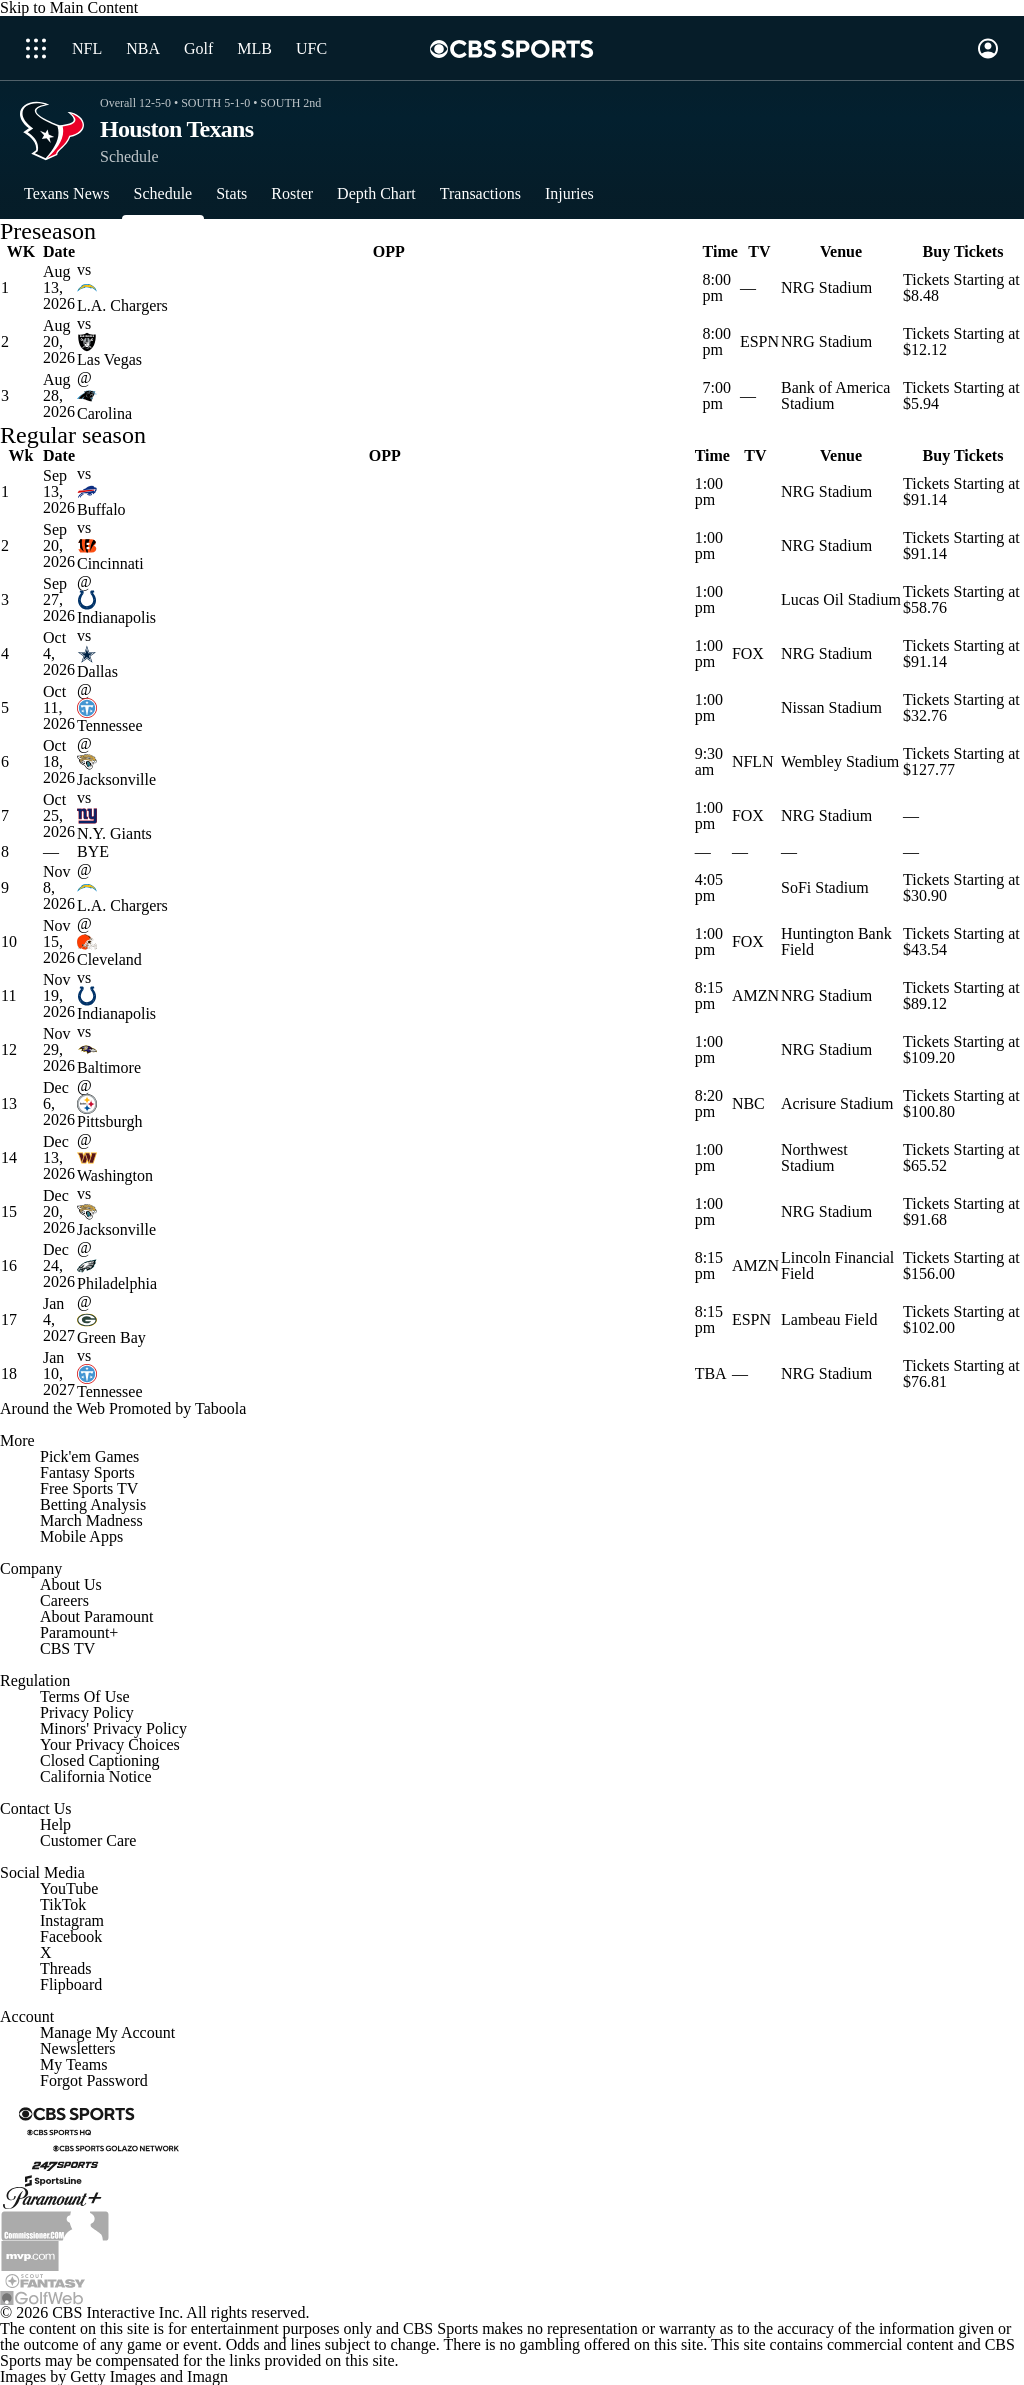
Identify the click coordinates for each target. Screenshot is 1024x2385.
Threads (66, 1968)
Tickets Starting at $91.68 (961, 1211)
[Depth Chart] (376, 194)
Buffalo (101, 509)
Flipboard (71, 1984)
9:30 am (709, 761)
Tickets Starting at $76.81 (961, 1373)
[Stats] (231, 194)
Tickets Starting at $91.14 (961, 491)
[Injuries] (569, 194)
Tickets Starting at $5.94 (961, 395)
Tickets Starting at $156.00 (961, 1265)
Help (55, 1824)
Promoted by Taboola (177, 1408)
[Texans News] (67, 194)
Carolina (104, 413)
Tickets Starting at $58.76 (961, 599)
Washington (115, 1175)
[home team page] (389, 288)
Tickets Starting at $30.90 (961, 887)
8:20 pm (709, 1103)
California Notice (96, 1776)
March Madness (91, 1520)
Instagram (72, 1920)
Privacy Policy (87, 1712)
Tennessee (110, 725)
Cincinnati (110, 563)
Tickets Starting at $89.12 (961, 995)
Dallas (97, 671)
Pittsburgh (110, 1121)
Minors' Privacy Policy (113, 1728)
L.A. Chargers (122, 305)
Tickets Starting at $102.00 (961, 1319)
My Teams (73, 2064)
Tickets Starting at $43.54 (961, 941)
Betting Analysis (93, 1504)
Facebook (71, 1936)
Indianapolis (116, 617)
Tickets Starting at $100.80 (961, 1103)
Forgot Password (94, 2080)
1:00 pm (709, 491)
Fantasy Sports (87, 1472)
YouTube (69, 1888)
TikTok (63, 1904)
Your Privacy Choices (110, 1744)
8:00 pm (717, 287)
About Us (71, 1584)
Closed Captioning (100, 1760)
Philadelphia (117, 1283)
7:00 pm (717, 395)
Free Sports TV (89, 1488)
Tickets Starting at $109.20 (961, 1049)
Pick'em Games (89, 1456)
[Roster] (292, 194)
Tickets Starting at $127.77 (961, 761)
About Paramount (96, 1616)
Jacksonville (116, 779)
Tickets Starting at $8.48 (961, 287)
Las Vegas (109, 359)
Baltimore (109, 1067)
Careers (64, 1600)
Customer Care (88, 1840)
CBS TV (67, 1648)
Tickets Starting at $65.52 (961, 1157)
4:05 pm (709, 887)
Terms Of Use (85, 1696)
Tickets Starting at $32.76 (961, 707)
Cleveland (109, 959)
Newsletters (78, 2048)
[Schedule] (163, 194)
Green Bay (111, 1337)
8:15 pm (709, 995)
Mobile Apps (81, 1536)
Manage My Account (107, 2032)
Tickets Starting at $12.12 (961, 341)
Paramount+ (79, 1632)
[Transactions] (480, 194)
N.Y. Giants (114, 833)
